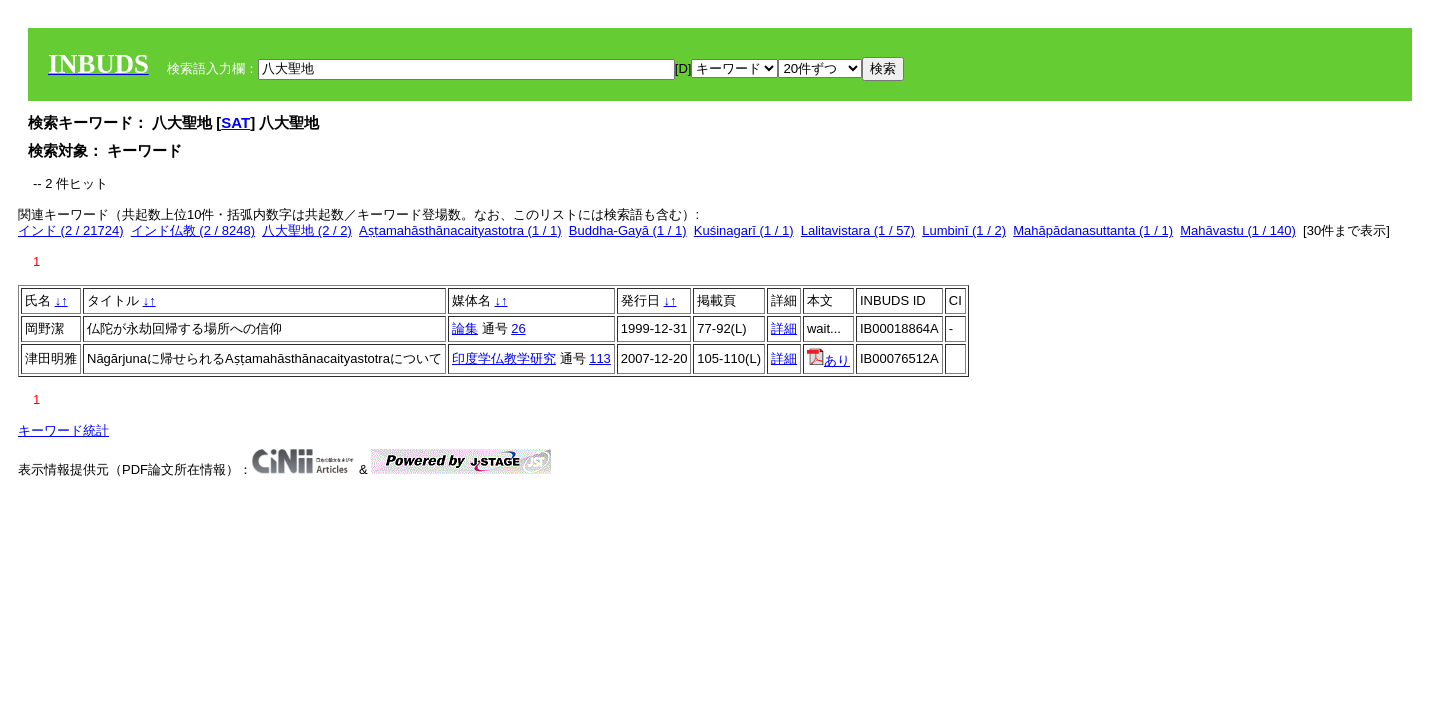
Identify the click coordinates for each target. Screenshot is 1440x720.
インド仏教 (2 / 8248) (193, 230)
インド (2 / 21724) (71, 230)
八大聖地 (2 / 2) (307, 230)
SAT (235, 122)
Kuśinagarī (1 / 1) (744, 230)
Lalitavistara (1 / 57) (858, 230)
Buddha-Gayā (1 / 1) (628, 230)
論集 (465, 328)
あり (828, 360)
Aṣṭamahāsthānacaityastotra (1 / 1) (460, 230)
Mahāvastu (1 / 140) (1238, 230)
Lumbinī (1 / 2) (964, 230)
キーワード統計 (63, 430)
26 (518, 328)
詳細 (784, 328)
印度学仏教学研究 (504, 358)
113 (600, 358)
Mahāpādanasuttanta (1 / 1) (1093, 230)
